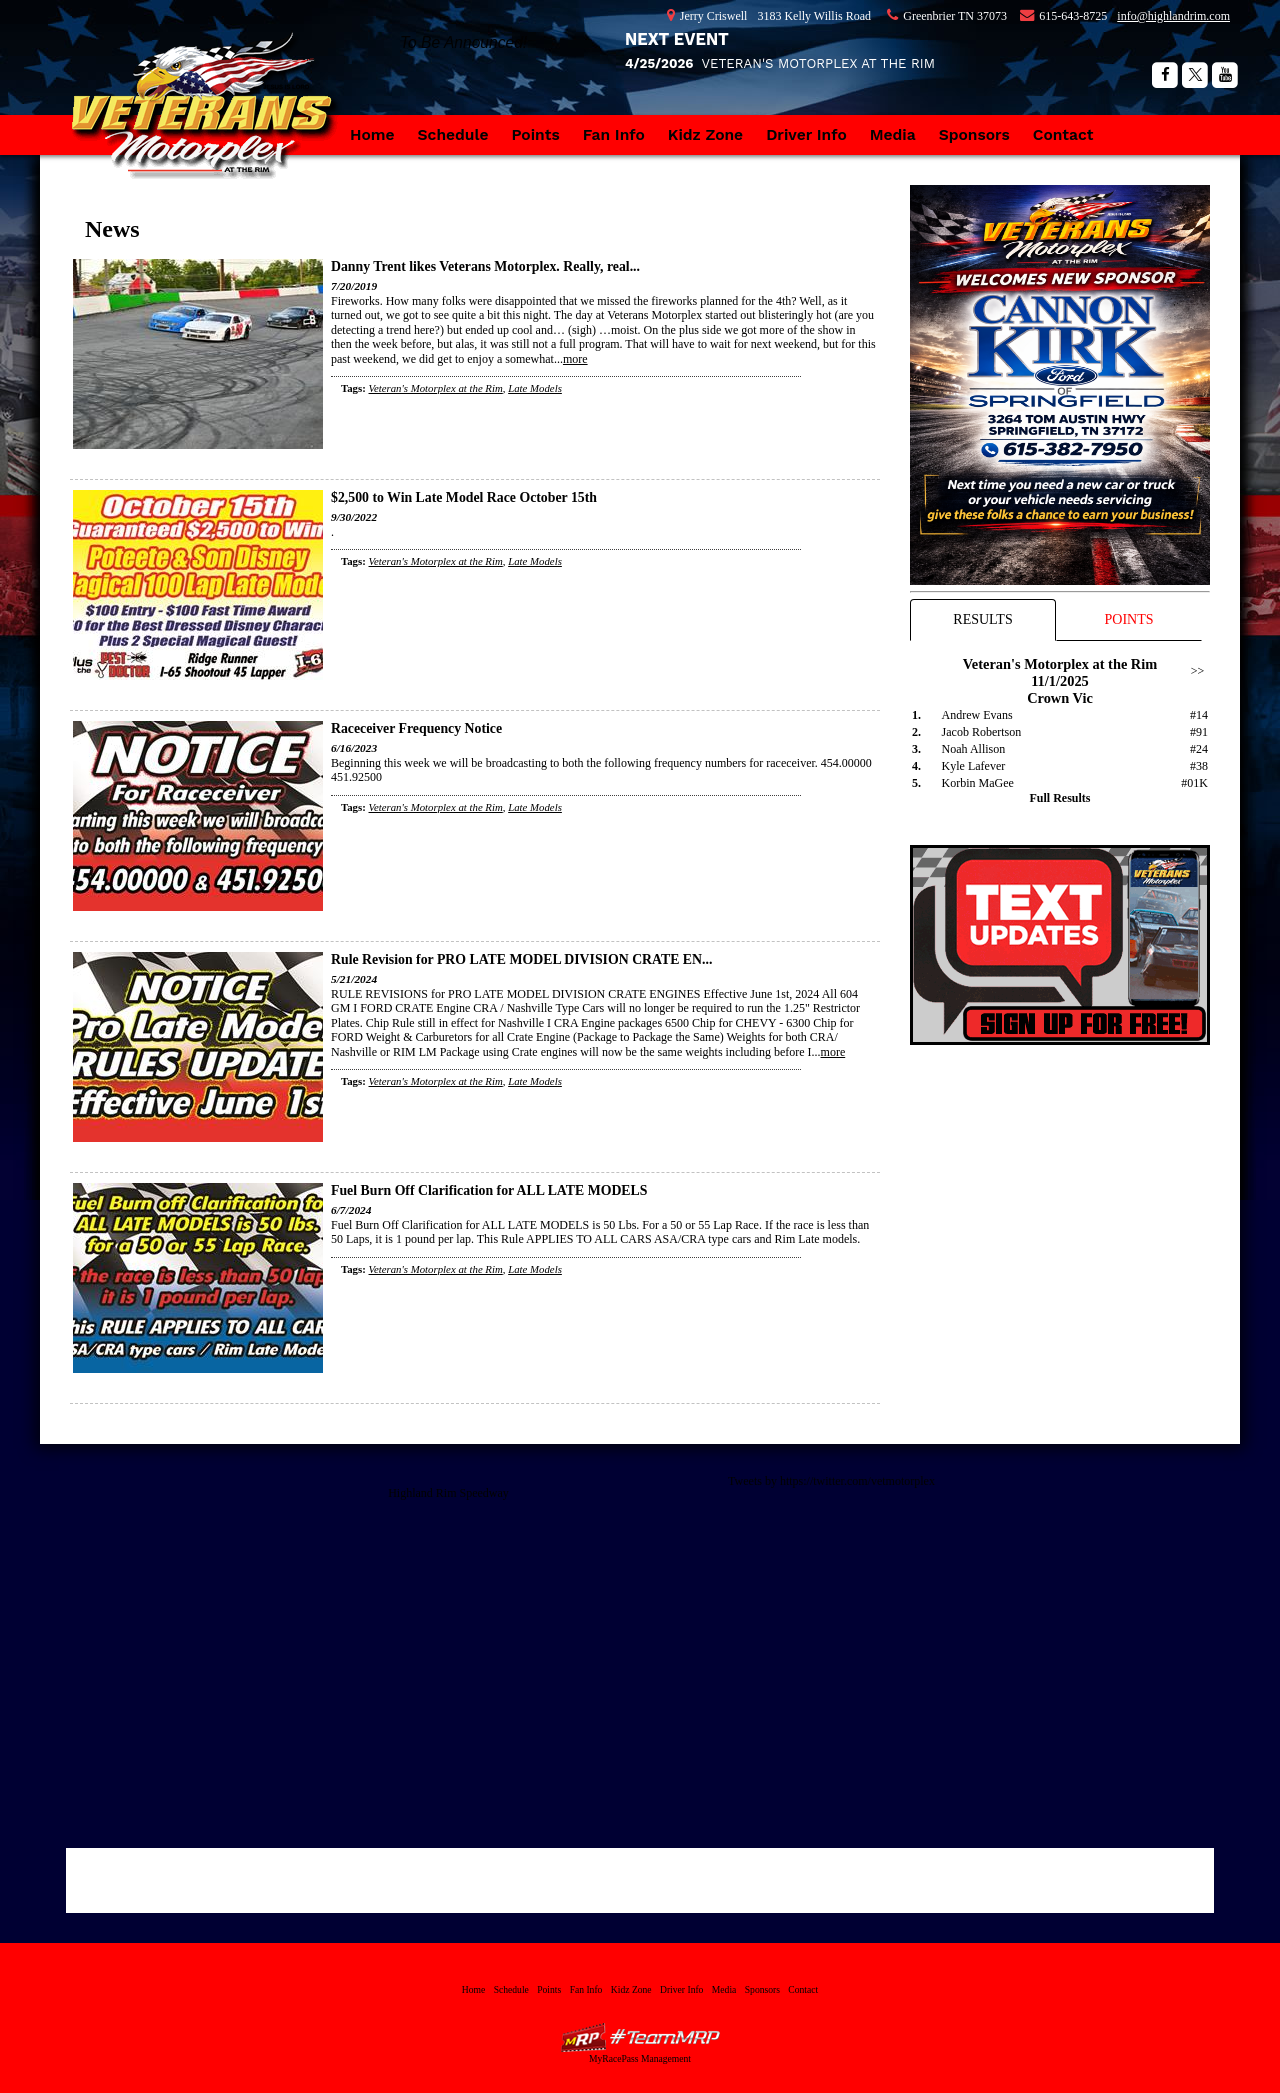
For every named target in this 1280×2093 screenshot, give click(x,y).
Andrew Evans (977, 715)
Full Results (1059, 798)
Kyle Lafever (974, 766)
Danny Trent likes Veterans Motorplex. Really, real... (485, 266)
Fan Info (614, 134)
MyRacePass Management (640, 2058)
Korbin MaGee (978, 783)
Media (893, 134)
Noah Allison (974, 749)
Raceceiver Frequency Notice (416, 728)
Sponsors (974, 134)
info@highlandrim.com (1173, 16)
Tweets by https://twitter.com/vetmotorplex (831, 1481)
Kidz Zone (705, 134)
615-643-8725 (1073, 16)
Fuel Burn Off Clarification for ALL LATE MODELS (489, 1190)
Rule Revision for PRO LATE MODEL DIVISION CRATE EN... (521, 959)
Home (372, 134)
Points (536, 134)
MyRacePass (640, 2037)
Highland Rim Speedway (448, 1493)
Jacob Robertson (982, 732)
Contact (1063, 134)
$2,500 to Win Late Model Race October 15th (464, 497)
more (575, 359)
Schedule (453, 134)
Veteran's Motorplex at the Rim (210, 125)
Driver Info (806, 134)
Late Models (535, 388)
